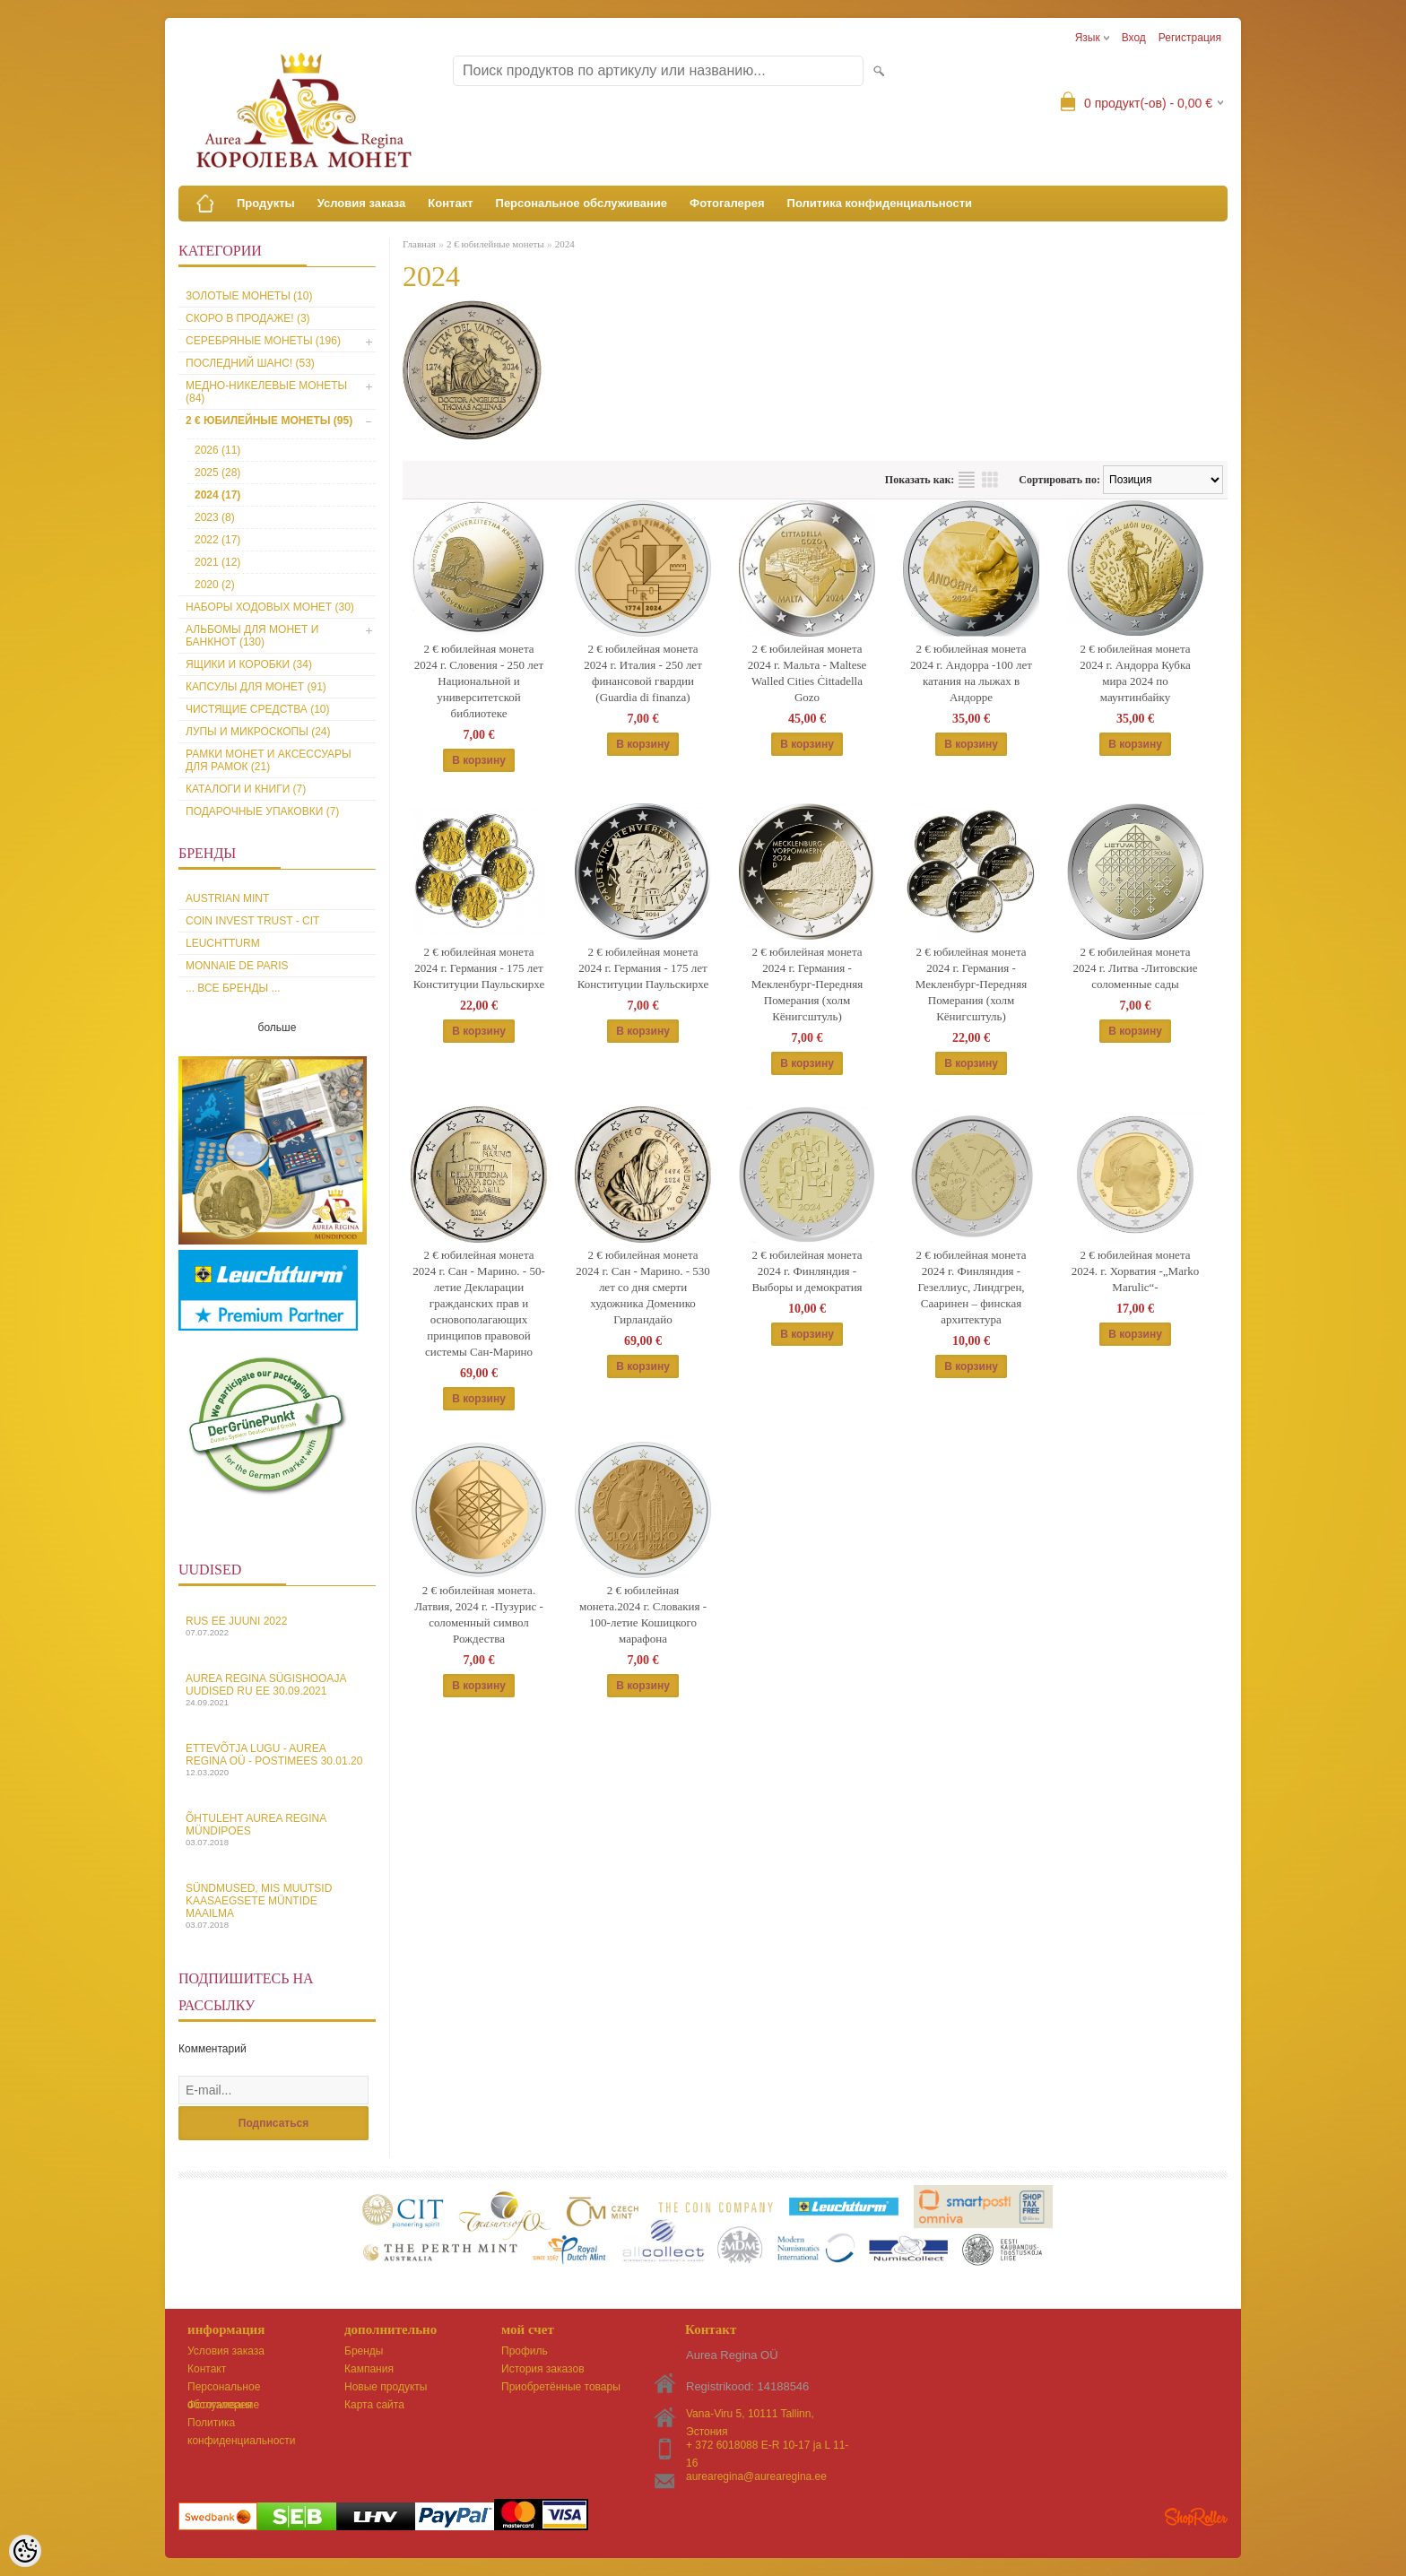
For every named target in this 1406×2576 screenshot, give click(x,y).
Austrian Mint (227, 898)
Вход (1134, 37)
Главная (419, 244)
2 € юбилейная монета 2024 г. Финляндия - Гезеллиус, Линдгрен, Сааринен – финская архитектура (971, 1287)
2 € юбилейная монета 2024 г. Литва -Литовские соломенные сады (1134, 968)
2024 (565, 244)
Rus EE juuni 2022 (277, 1626)
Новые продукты (385, 2387)
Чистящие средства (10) (258, 709)
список (967, 480)
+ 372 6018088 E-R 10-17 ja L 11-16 (767, 2446)
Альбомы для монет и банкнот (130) (252, 635)
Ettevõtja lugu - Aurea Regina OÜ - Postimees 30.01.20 (277, 1759)
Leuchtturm (223, 943)
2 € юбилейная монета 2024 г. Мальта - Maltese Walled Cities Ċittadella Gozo (807, 673)
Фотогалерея (727, 203)
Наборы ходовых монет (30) (270, 607)
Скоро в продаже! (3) (248, 318)
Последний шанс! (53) (250, 363)
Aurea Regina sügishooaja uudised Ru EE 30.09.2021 (277, 1689)
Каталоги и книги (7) (246, 789)
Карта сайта (374, 2404)
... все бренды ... (233, 988)
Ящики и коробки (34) (249, 664)
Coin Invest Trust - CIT (252, 921)
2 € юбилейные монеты (495, 244)
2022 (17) (217, 539)
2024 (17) (217, 495)
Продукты (266, 203)
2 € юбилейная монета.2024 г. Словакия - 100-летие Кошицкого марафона (643, 1614)
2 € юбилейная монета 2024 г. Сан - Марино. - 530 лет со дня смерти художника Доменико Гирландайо (643, 1287)
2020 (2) (215, 584)
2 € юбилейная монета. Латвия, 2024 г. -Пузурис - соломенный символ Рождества (478, 1614)
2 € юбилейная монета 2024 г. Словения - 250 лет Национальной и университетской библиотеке (479, 681)
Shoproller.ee (1196, 2517)
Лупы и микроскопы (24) (258, 731)
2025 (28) (217, 472)
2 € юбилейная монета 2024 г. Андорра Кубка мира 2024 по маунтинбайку (1135, 673)
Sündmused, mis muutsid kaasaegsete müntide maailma (277, 1906)
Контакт (450, 203)
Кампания (369, 2369)
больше (277, 1027)
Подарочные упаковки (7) (262, 811)
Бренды (363, 2351)
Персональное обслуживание (582, 203)
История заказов (543, 2369)
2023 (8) (215, 517)
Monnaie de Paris (237, 965)
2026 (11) (217, 450)
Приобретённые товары (561, 2387)
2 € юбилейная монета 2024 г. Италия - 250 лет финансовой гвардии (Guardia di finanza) (643, 673)
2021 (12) (217, 562)
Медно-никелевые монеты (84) (266, 391)
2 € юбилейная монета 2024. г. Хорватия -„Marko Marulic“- (1135, 1271)
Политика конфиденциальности (879, 203)
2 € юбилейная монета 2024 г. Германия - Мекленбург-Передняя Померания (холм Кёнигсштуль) (807, 984)
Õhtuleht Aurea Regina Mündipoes (277, 1829)
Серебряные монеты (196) (263, 340)
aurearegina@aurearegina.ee (756, 2476)
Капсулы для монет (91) (256, 687)
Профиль (524, 2351)
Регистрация (1190, 37)
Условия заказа (361, 203)
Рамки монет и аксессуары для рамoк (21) (269, 760)
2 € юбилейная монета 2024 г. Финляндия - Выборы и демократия (806, 1271)
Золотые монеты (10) (249, 296)
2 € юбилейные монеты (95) (269, 420)
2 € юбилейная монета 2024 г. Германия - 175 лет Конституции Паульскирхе (478, 968)
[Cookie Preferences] (25, 2551)
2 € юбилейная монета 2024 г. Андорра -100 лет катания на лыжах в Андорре (971, 673)
